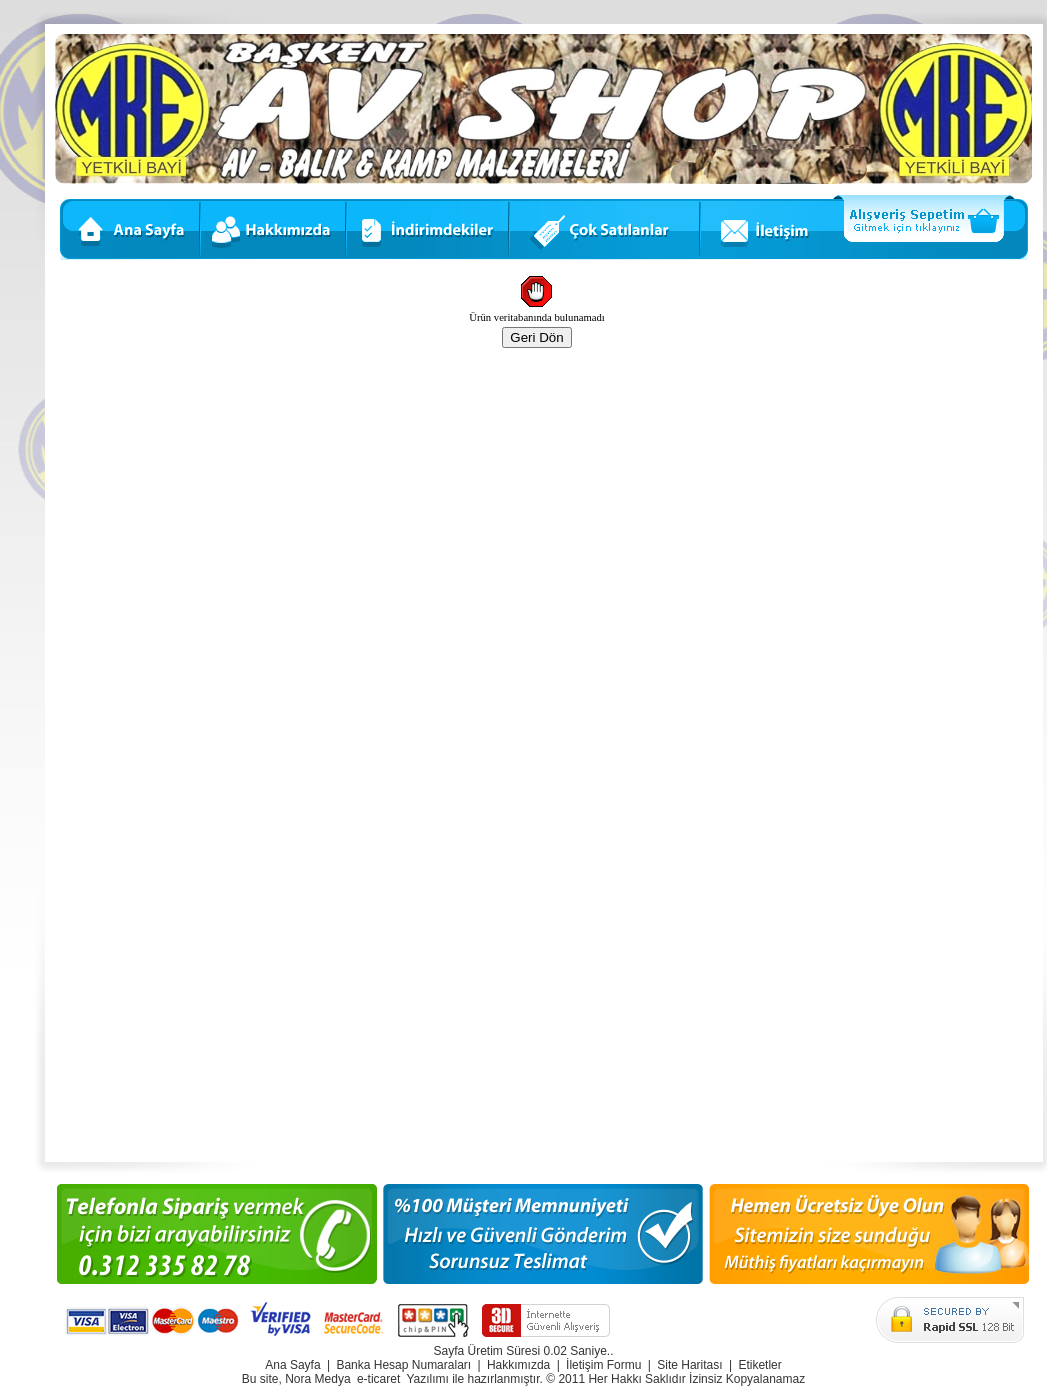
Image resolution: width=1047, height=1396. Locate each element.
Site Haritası (689, 1365)
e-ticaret (378, 1379)
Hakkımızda (518, 1365)
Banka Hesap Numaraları (403, 1365)
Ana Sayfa (292, 1365)
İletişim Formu (603, 1365)
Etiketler (759, 1365)
